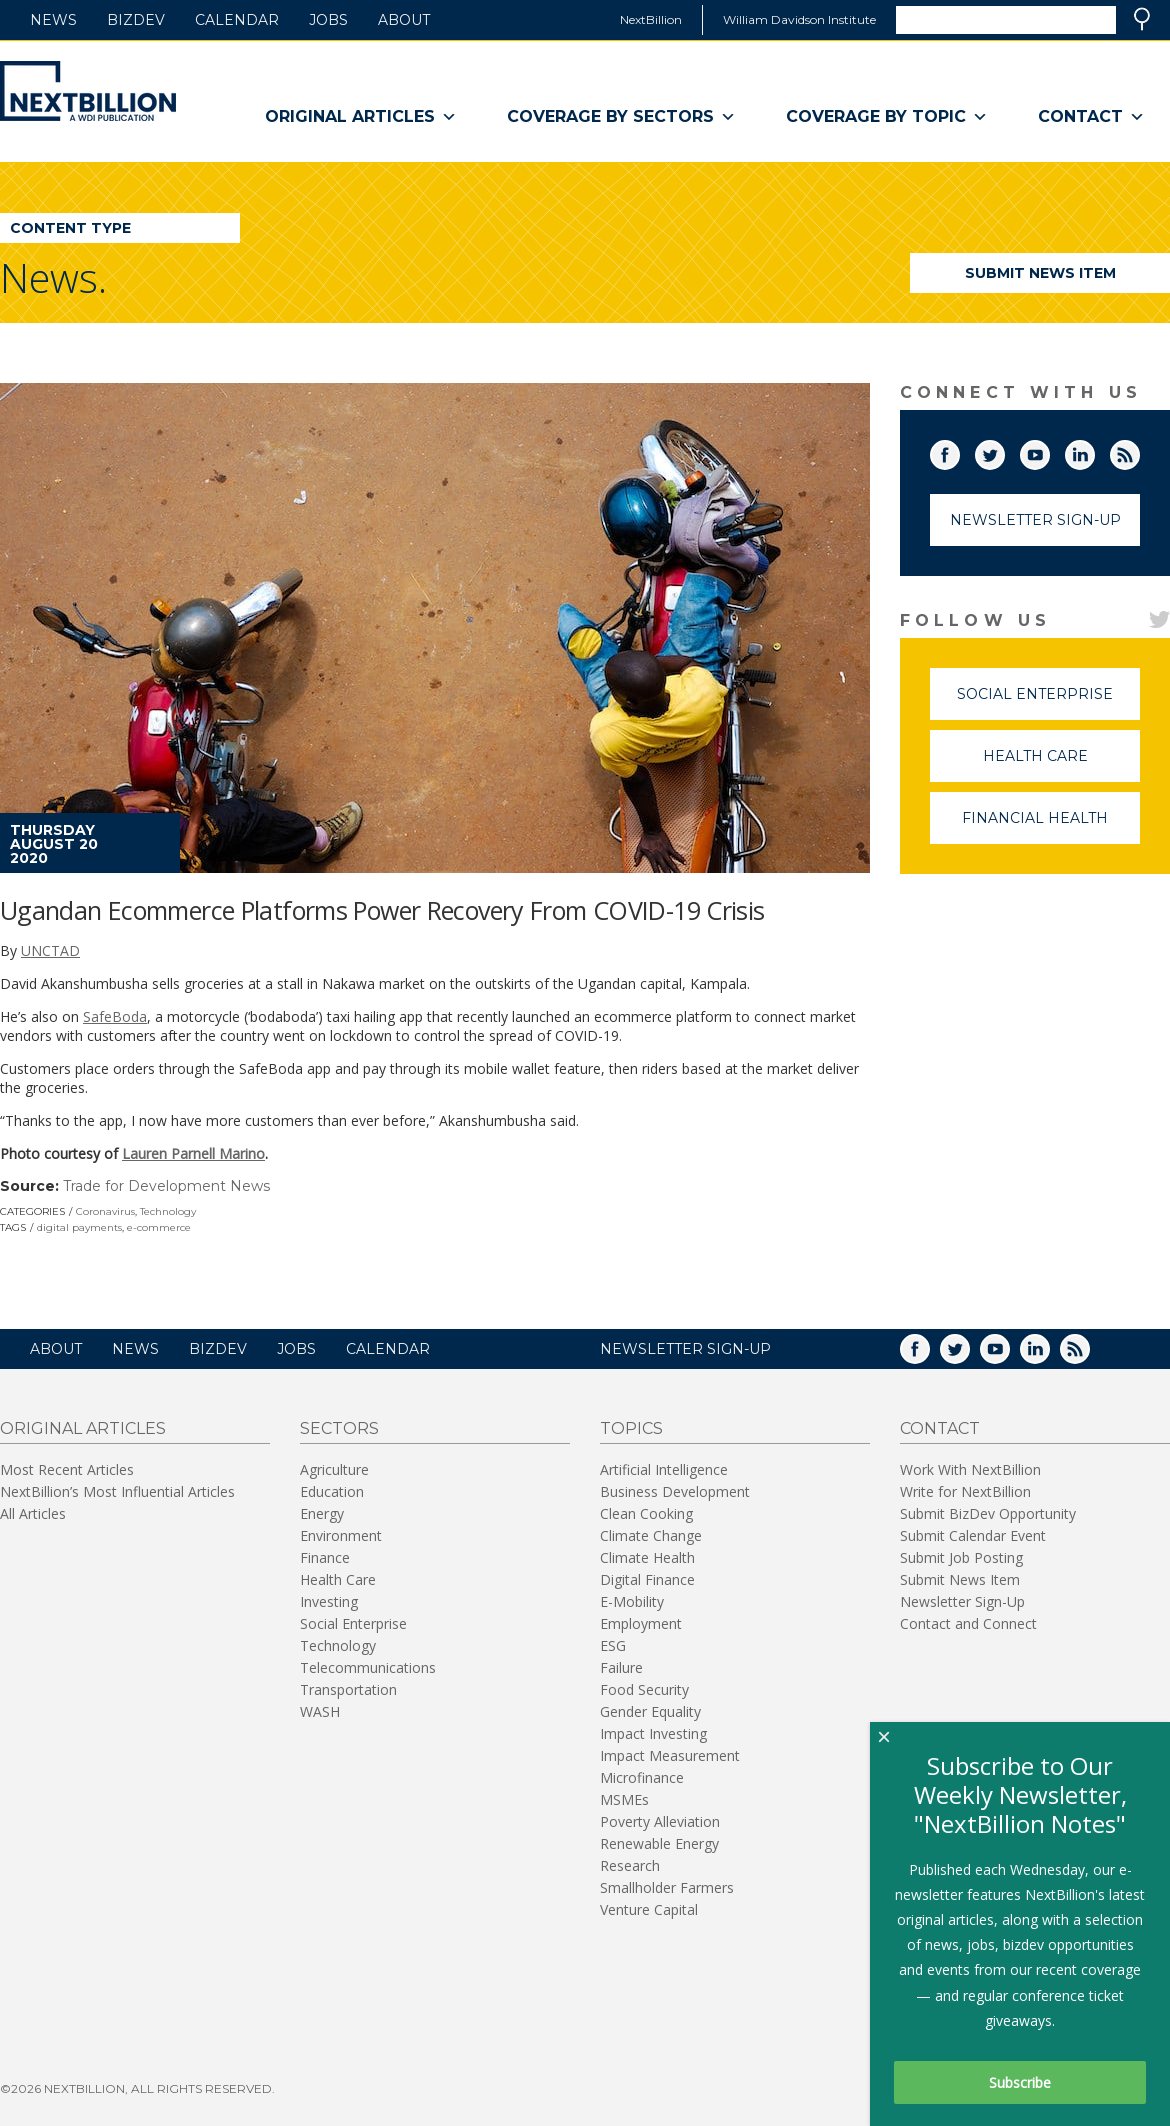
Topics (631, 1428)
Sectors (339, 1428)
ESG (613, 1645)
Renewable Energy (659, 1843)
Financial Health (1051, 826)
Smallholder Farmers (667, 1887)
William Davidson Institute (799, 19)
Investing (329, 1601)
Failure (621, 1667)
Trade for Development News (166, 1186)
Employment (641, 1623)
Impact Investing (653, 1733)
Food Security (644, 1689)
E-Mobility (632, 1601)
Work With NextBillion (970, 1469)
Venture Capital (649, 1909)
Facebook (959, 451)
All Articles (33, 1513)
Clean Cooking (646, 1513)
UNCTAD (50, 950)
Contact (1091, 117)
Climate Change (651, 1535)
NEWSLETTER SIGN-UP (685, 1349)
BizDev (136, 20)
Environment (341, 1535)
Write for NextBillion (965, 1491)
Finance (325, 1557)
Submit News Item (1040, 273)
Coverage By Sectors (621, 117)
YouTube (1049, 451)
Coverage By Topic (887, 117)
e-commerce (159, 1227)
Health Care (1062, 764)
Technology (168, 1211)
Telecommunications (368, 1667)
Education (332, 1491)
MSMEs (624, 1799)
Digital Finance (647, 1579)
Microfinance (642, 1777)
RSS (1139, 451)
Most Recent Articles (67, 1469)
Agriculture (334, 1469)
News (53, 20)
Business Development (675, 1491)
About (404, 20)
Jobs (328, 20)
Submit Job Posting (961, 1557)
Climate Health (647, 1557)
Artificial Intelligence (664, 1469)
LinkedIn (1094, 451)
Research (630, 1865)
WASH (320, 1711)
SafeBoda (115, 1016)
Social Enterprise (1048, 702)
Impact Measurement (670, 1755)
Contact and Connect (968, 1623)
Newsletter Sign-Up (1035, 520)
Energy (322, 1513)
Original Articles (361, 117)
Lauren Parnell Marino (193, 1153)
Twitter (1004, 451)
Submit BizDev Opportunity (988, 1513)
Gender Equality (650, 1711)
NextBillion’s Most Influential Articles (117, 1491)
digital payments (79, 1227)
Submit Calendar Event (973, 1535)
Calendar (237, 20)
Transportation (348, 1689)
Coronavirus (105, 1211)
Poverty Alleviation (660, 1821)
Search (1142, 19)
